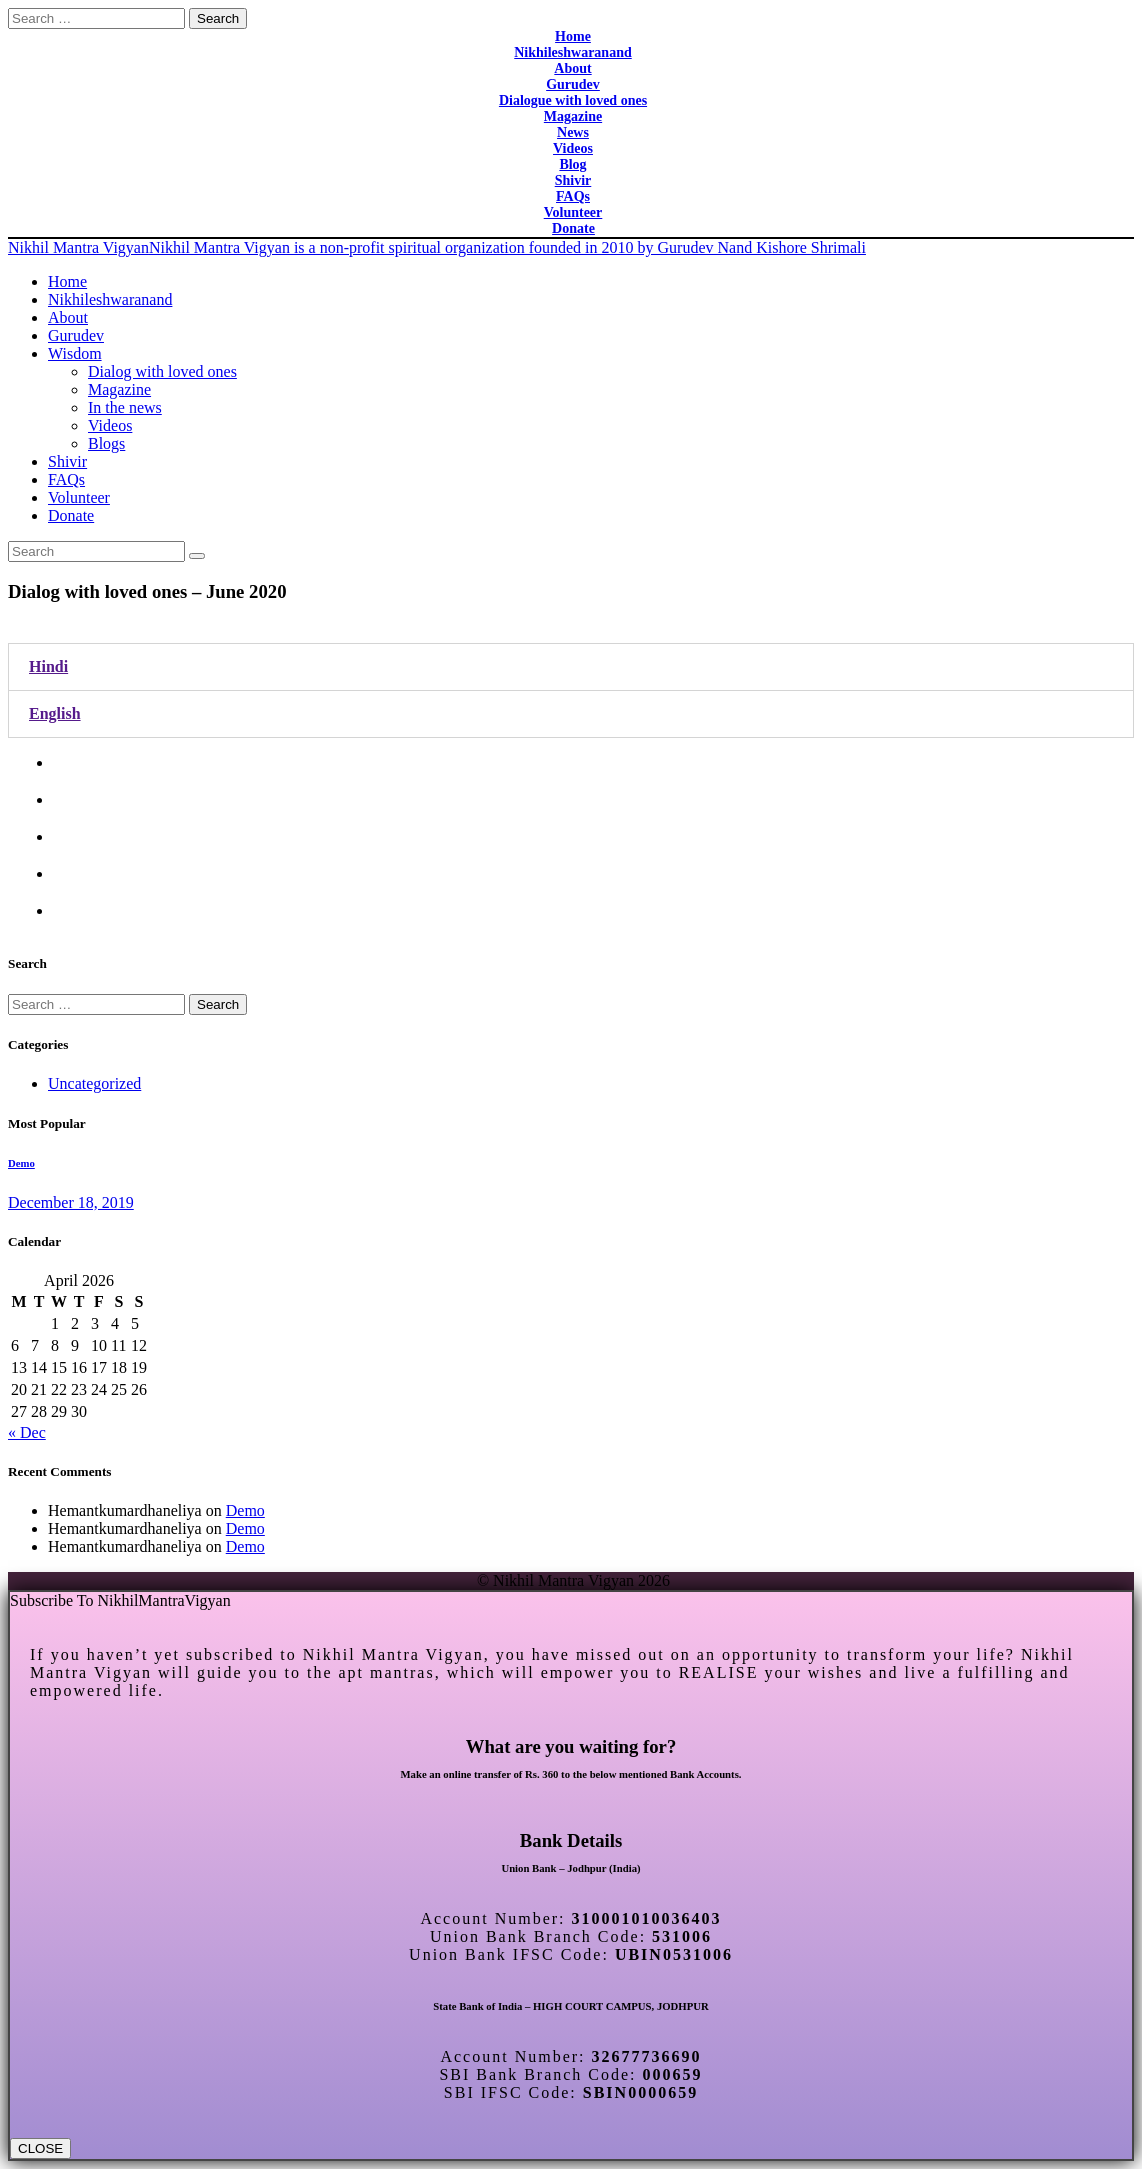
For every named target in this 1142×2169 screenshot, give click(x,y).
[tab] (571, 667)
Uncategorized (94, 1083)
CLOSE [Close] (40, 2148)
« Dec (27, 1432)
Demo (21, 1163)
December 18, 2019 (71, 1202)
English (55, 713)
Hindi (48, 666)
